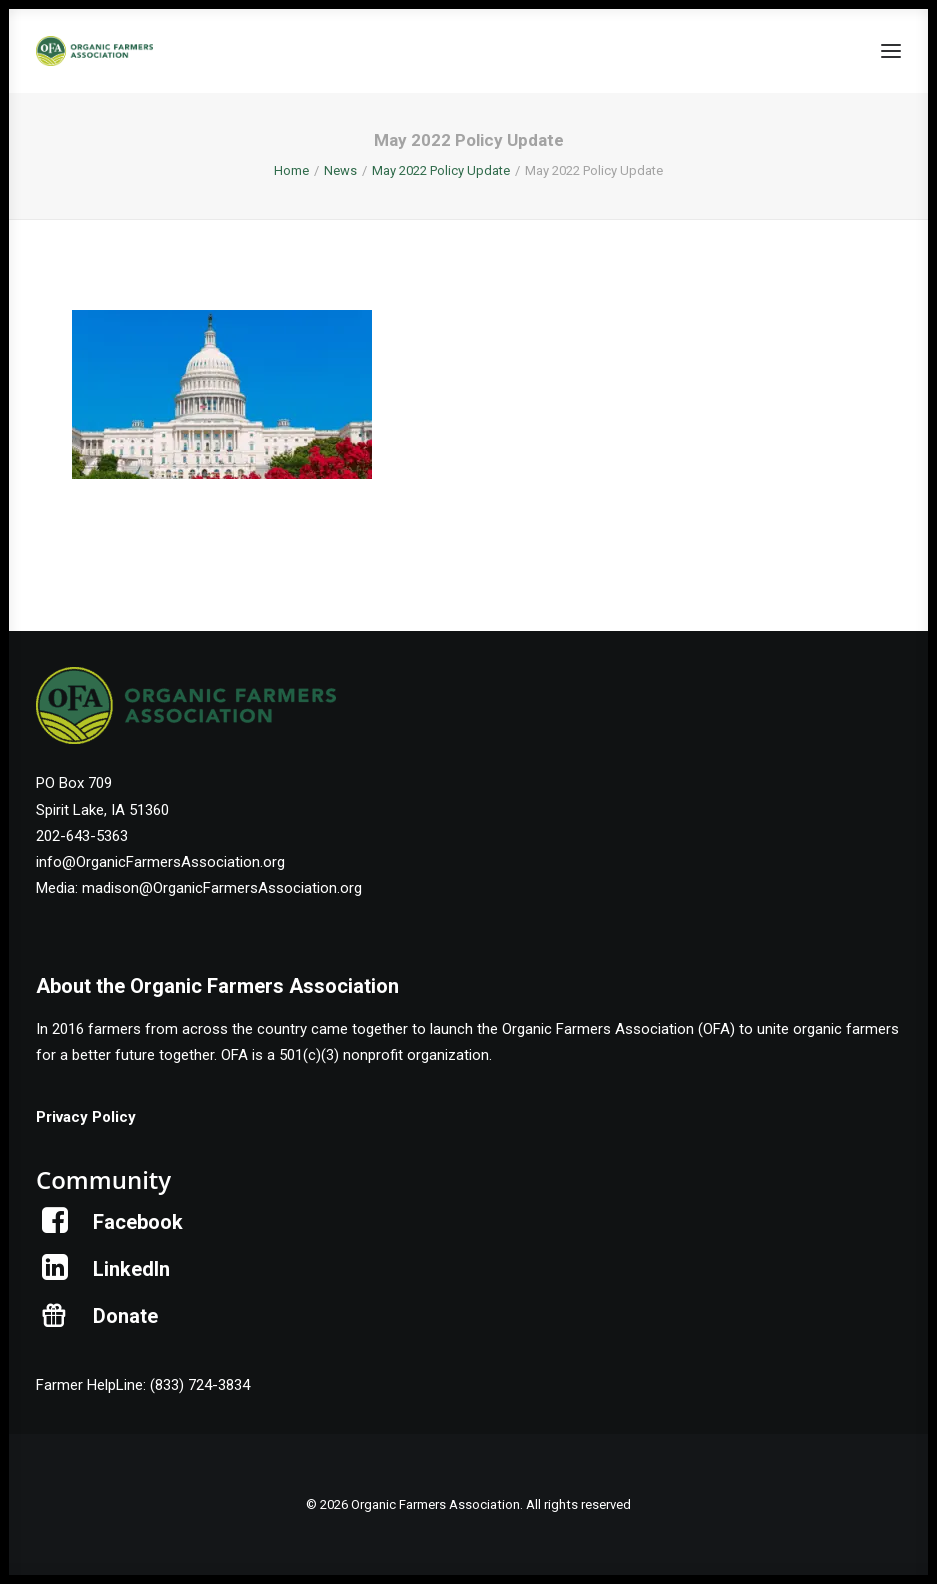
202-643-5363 (82, 836)
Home (291, 170)
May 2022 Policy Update (441, 170)
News (340, 170)
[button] (891, 51)
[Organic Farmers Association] (94, 51)
